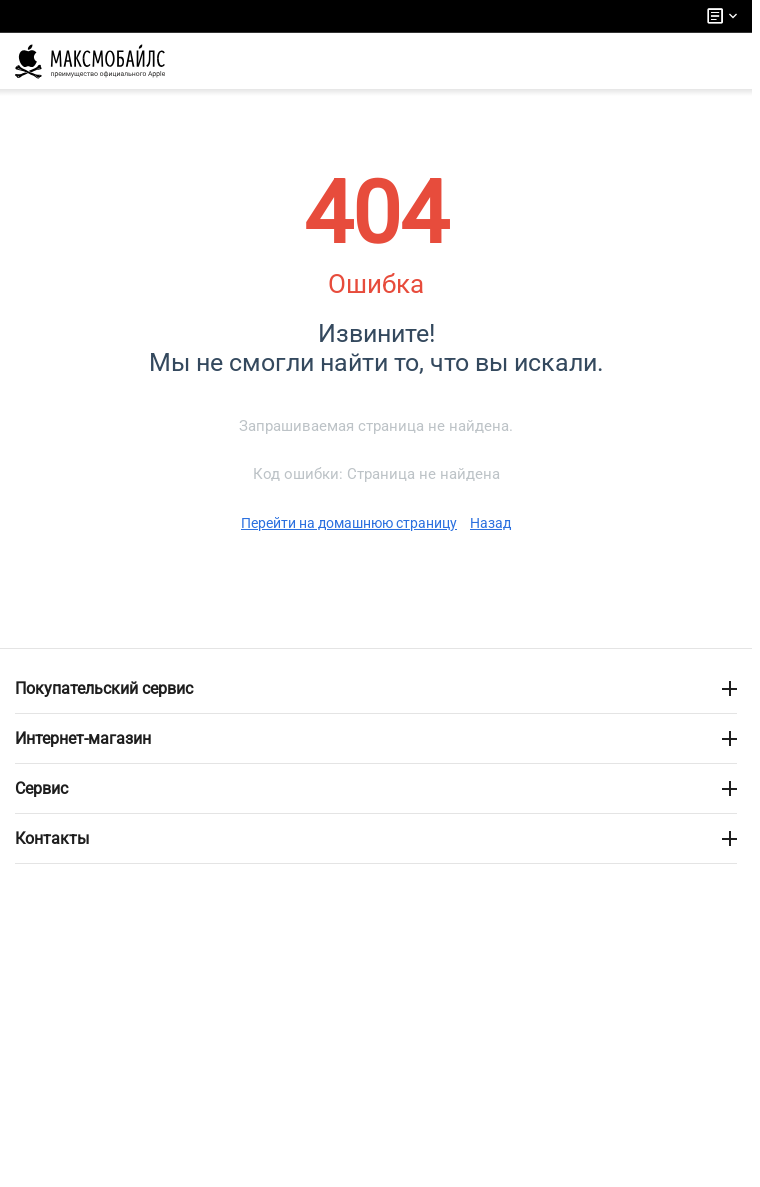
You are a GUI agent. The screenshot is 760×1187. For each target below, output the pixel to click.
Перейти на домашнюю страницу (349, 523)
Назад (490, 523)
